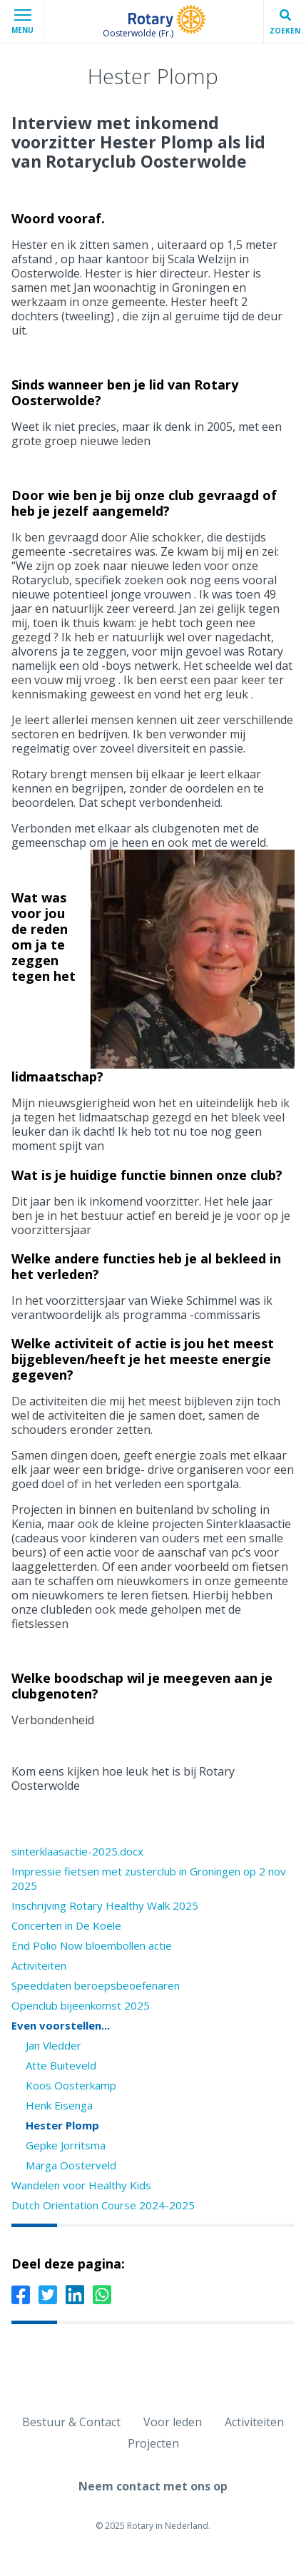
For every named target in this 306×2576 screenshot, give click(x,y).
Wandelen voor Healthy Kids (81, 2185)
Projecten (153, 2443)
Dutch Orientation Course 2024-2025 (103, 2205)
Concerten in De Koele (66, 1925)
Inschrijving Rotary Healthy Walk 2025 (104, 1905)
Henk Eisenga (59, 2105)
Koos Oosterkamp (71, 2085)
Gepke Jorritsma (66, 2145)
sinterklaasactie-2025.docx (77, 1851)
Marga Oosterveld (71, 2165)
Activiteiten (38, 1965)
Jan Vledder (53, 2045)
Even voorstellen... (60, 2025)
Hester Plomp (62, 2125)
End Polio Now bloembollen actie (91, 1945)
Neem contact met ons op (153, 2486)
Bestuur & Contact (71, 2422)
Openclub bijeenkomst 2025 (80, 2005)
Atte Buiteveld (61, 2065)
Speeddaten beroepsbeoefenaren (95, 1985)
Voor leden (172, 2422)
